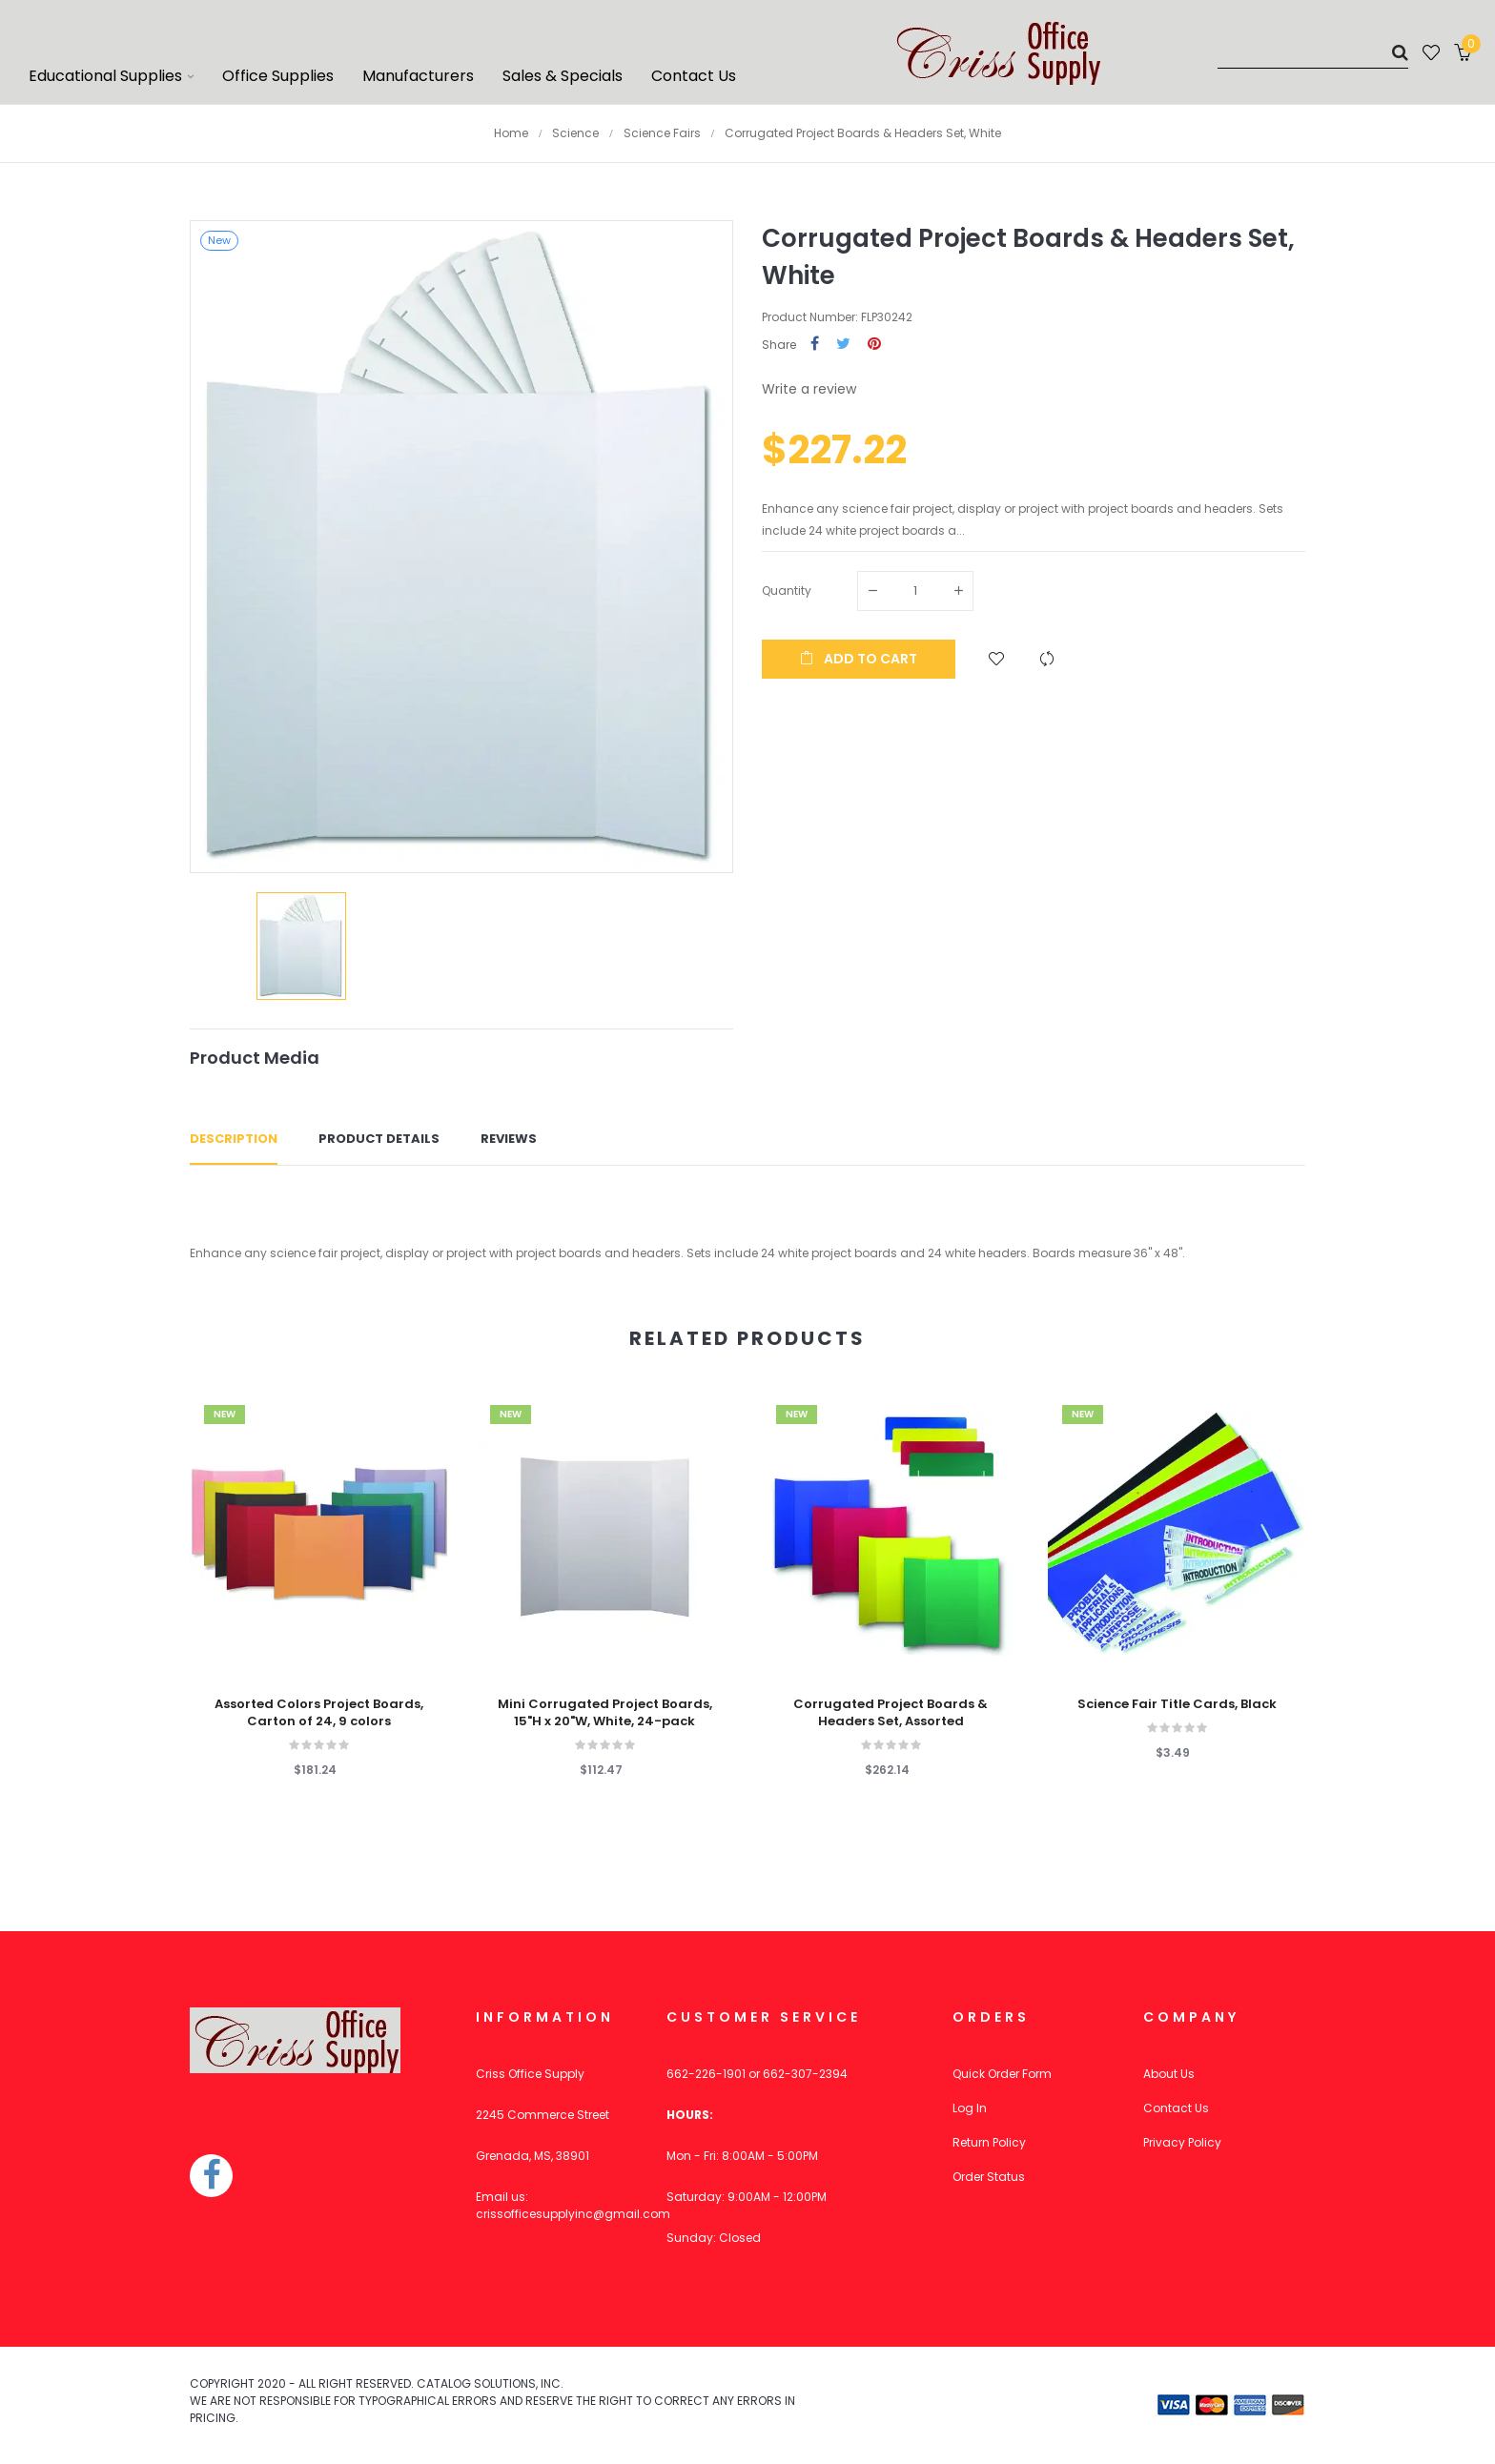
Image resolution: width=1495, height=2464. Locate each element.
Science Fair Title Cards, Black (1177, 1704)
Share (814, 345)
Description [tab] (233, 1139)
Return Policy (989, 2142)
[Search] (1313, 52)
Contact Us (1176, 2108)
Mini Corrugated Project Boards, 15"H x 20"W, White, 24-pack (605, 1713)
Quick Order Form (1002, 2074)
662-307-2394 (805, 2074)
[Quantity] (915, 591)
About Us (1169, 2074)
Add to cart (858, 658)
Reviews (509, 1139)
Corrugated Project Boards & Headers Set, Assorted (890, 1713)
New (225, 1414)
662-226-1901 (706, 2074)
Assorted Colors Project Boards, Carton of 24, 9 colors (319, 1713)
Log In (969, 2108)
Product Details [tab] (379, 1139)
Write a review (809, 388)
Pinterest (874, 345)
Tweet (843, 345)
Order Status (988, 2177)
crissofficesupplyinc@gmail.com (573, 2214)
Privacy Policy (1182, 2142)
